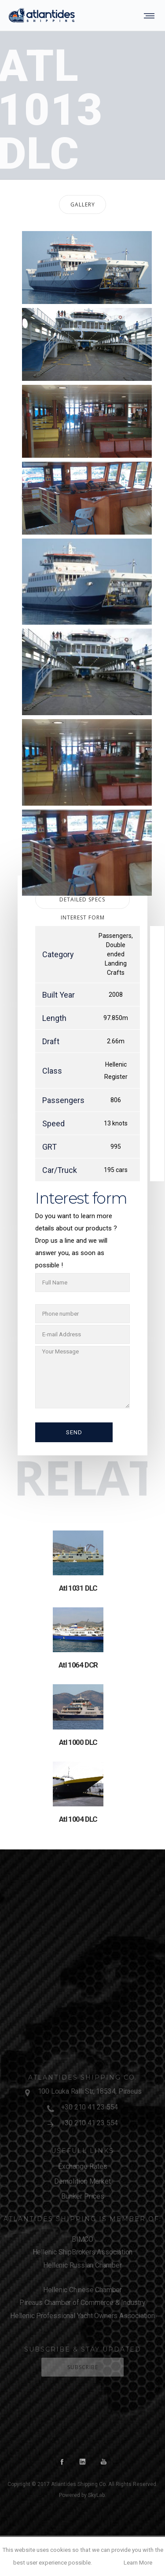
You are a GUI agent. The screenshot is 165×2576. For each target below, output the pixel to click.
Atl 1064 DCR (78, 1665)
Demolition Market (82, 2181)
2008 (116, 994)
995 (115, 1146)
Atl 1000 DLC (78, 1742)
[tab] (82, 204)
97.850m (115, 1017)
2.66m (116, 1041)
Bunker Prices (82, 2196)
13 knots (116, 1123)
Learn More (138, 2562)
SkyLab (96, 2495)
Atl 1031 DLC (78, 1588)
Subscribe (82, 2367)
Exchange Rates (82, 2166)
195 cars (116, 1169)
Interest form (83, 917)
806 (115, 1099)
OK (107, 2562)
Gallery (82, 204)
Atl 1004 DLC (78, 1819)
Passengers (115, 935)
